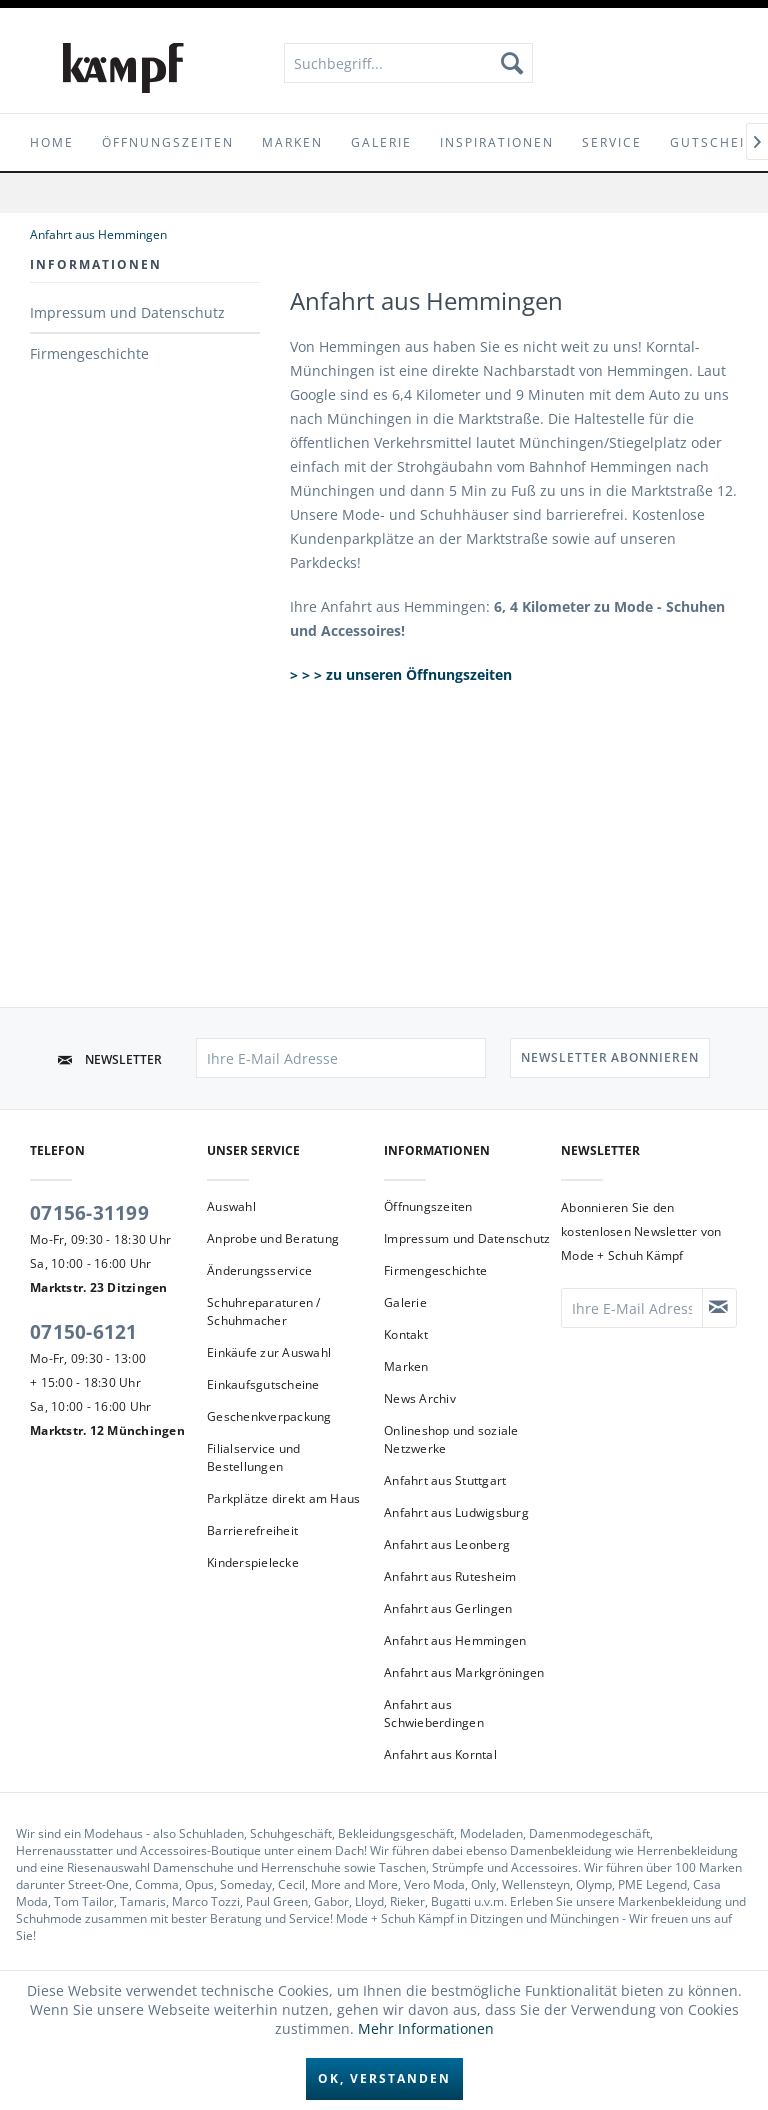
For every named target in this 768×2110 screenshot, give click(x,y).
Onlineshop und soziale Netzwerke (451, 1439)
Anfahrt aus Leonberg (447, 1544)
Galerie (405, 1302)
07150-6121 (84, 1332)
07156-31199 (89, 1213)
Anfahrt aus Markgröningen (464, 1672)
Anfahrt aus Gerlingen (448, 1608)
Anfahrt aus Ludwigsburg (456, 1512)
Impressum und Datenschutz (127, 312)
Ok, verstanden (384, 2078)
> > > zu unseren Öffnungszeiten (403, 674)
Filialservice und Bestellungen (253, 1457)
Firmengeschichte (89, 353)
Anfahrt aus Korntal (440, 1754)
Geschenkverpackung (269, 1416)
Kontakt (406, 1334)
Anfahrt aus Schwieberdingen (434, 1713)
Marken (406, 1366)
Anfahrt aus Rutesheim (450, 1576)
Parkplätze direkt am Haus (283, 1498)
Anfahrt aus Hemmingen (455, 1640)
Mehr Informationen (426, 2028)
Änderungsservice (259, 1270)
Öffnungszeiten (428, 1206)
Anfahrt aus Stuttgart (445, 1480)
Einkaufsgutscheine (263, 1384)
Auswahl (231, 1206)
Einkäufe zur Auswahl (269, 1352)
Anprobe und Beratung (273, 1238)
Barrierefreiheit (252, 1530)
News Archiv (420, 1398)
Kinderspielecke (253, 1562)
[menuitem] (409, 63)
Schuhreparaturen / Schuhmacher (264, 1311)
